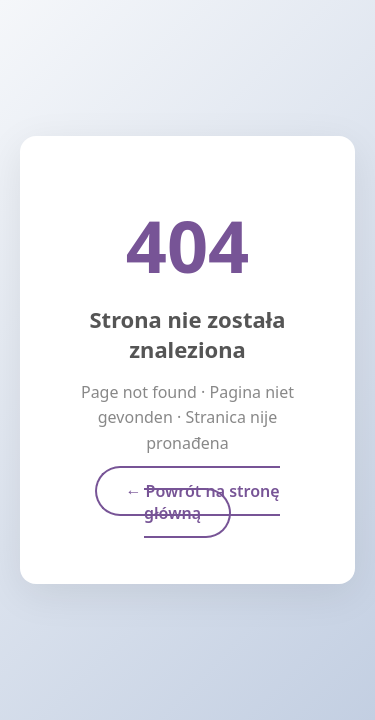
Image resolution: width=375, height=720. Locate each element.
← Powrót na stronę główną (202, 502)
